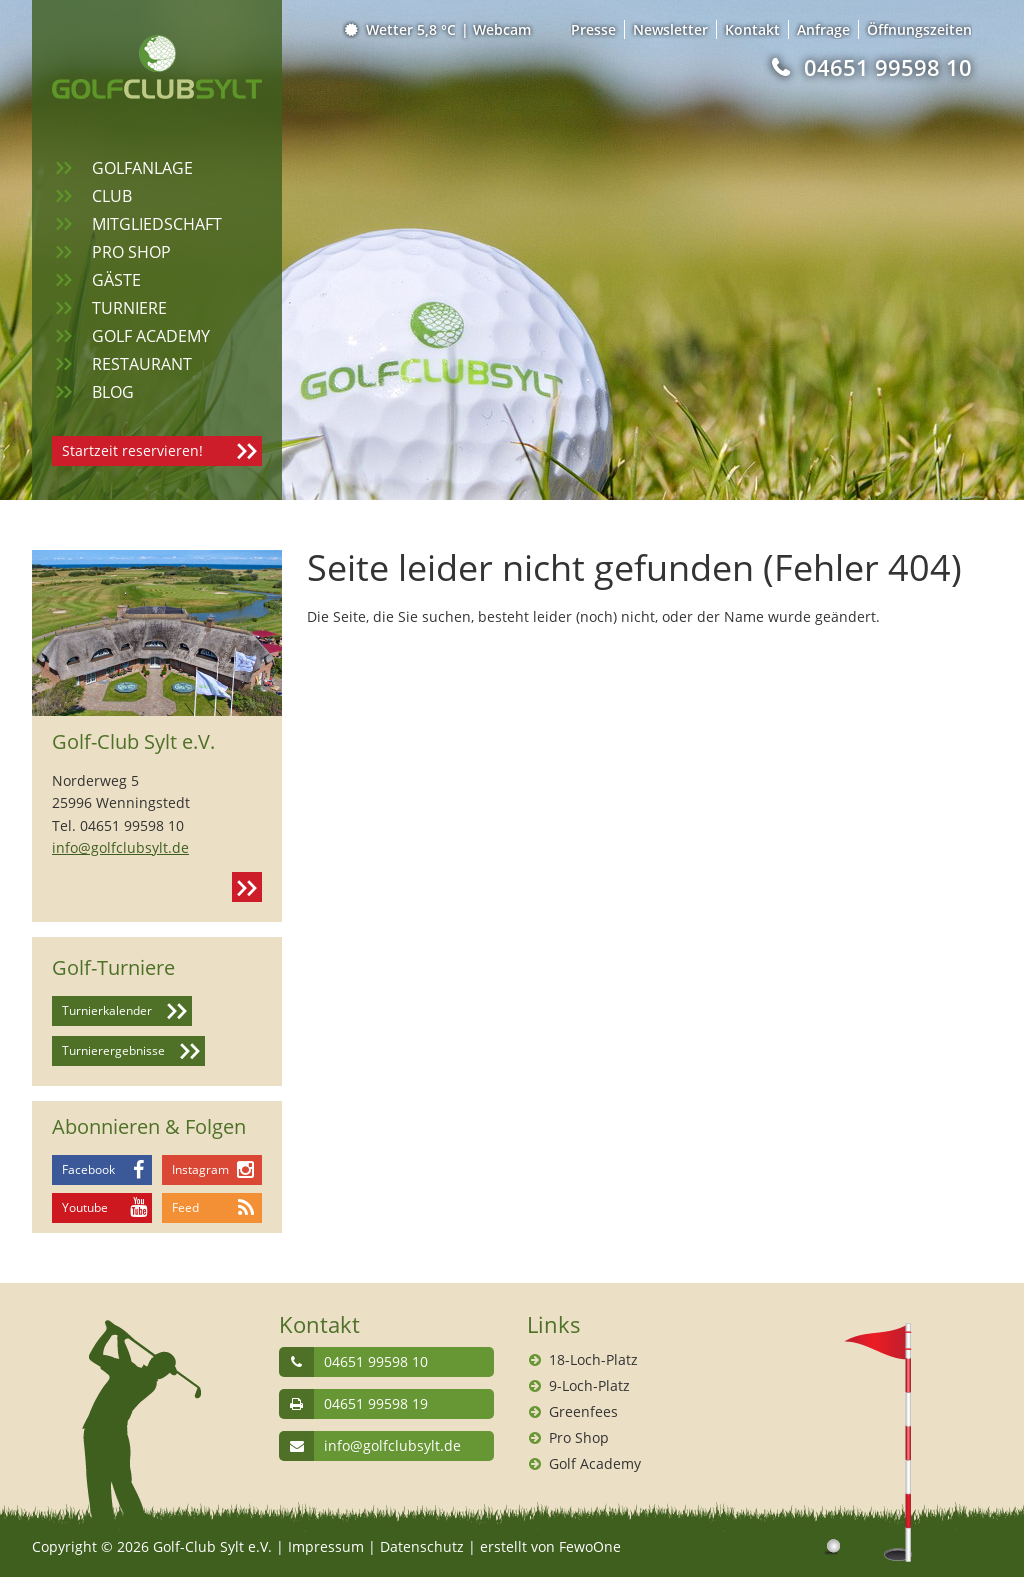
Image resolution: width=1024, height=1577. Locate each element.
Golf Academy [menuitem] (151, 336)
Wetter (401, 29)
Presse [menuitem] (593, 29)
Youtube (85, 1207)
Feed (185, 1207)
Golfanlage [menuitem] (142, 168)
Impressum (326, 1546)
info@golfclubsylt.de (120, 847)
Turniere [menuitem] (129, 308)
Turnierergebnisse (113, 1050)
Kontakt (247, 887)
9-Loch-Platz (589, 1385)
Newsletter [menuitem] (670, 29)
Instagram (200, 1169)
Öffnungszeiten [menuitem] (919, 29)
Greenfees (583, 1411)
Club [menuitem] (112, 196)
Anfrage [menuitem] (823, 29)
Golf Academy (595, 1463)
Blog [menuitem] (113, 392)
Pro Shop (579, 1437)
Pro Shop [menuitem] (131, 252)
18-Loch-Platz (593, 1359)
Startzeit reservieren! (132, 450)
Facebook (88, 1169)
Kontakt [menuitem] (752, 29)
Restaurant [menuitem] (142, 364)
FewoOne (590, 1546)
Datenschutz (422, 1546)
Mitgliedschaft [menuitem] (157, 224)
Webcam (502, 29)
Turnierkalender (107, 1010)
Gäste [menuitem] (116, 280)
